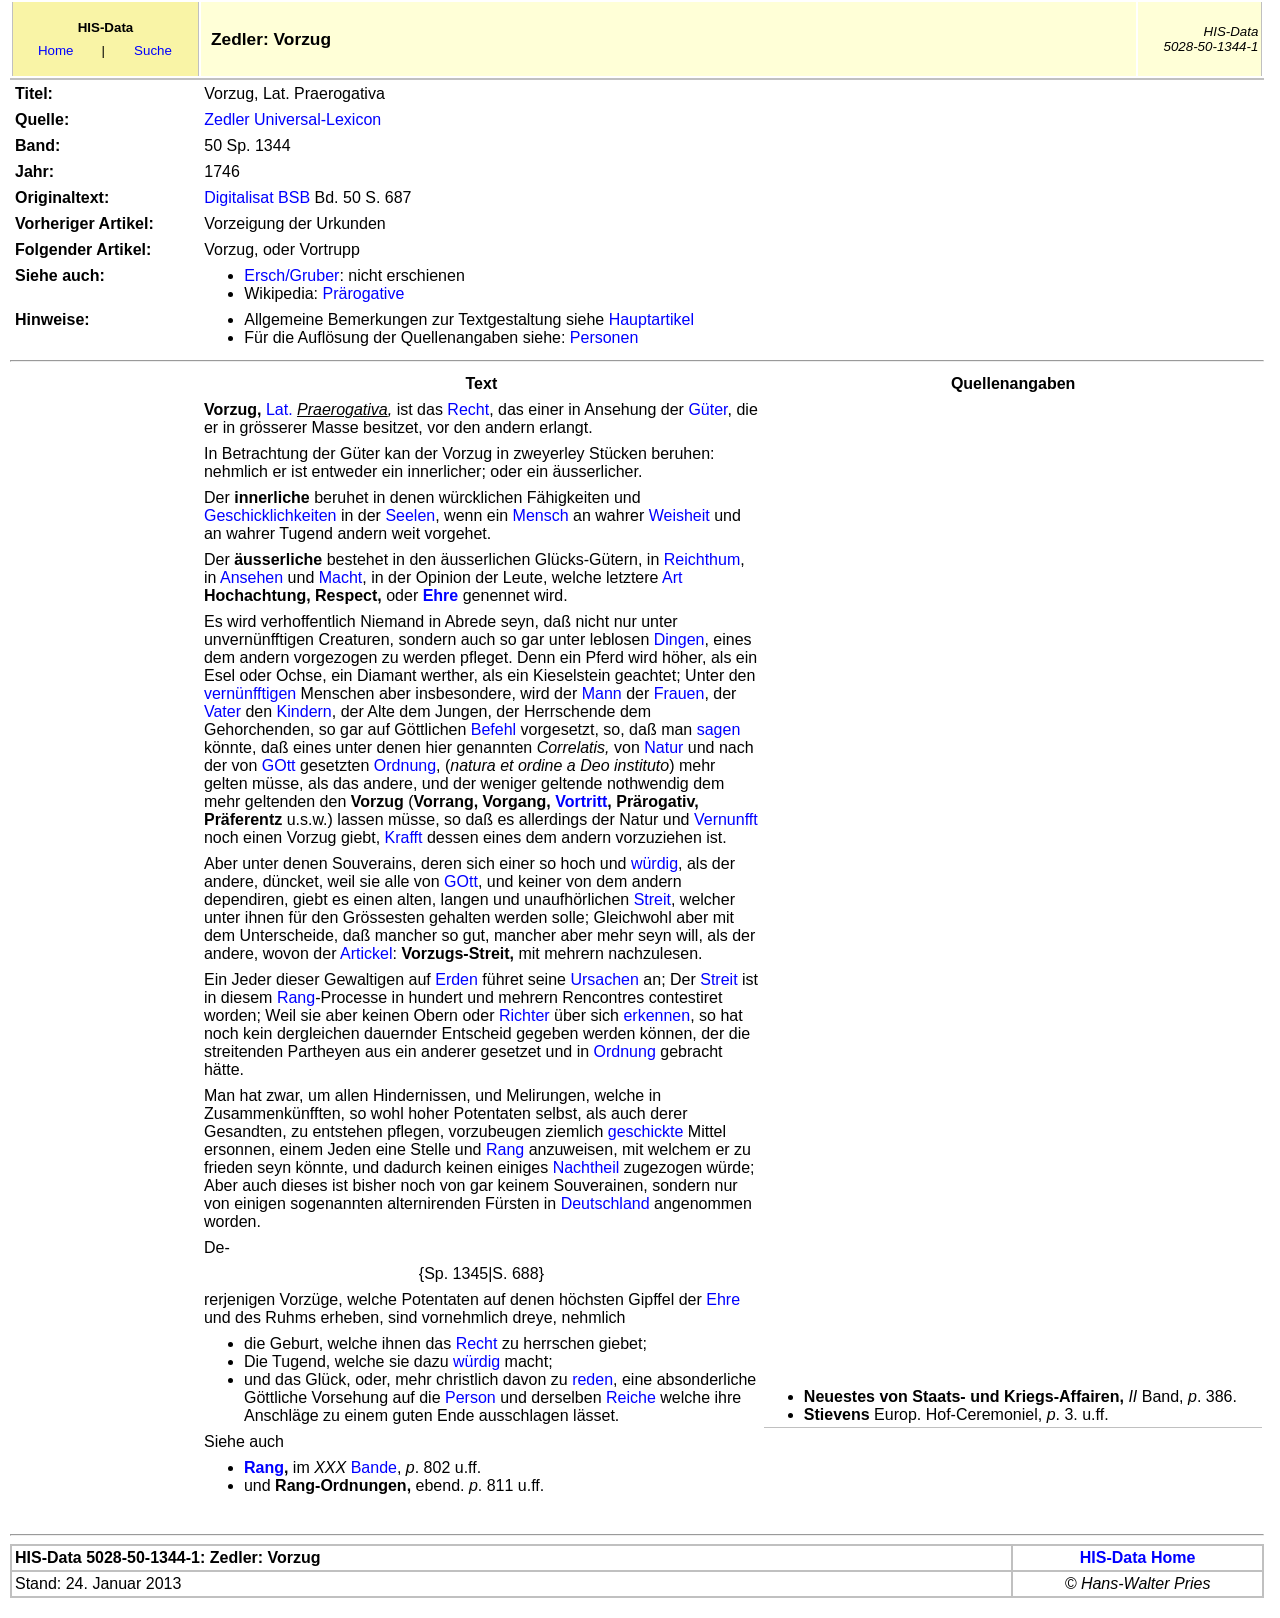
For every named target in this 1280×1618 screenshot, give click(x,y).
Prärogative (364, 293)
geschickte (646, 1131)
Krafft (404, 837)
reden (592, 1379)
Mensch (541, 515)
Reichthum (702, 559)
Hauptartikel (651, 319)
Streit (652, 899)
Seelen (410, 515)
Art (672, 577)
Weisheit (679, 515)
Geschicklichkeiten (270, 515)
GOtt (279, 765)
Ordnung (405, 765)
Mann (602, 693)
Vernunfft (726, 819)
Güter (707, 409)
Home (56, 50)
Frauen (679, 693)
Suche (153, 50)
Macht (341, 577)
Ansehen (251, 577)
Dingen (679, 639)
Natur (663, 747)
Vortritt (581, 801)
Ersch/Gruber (291, 275)
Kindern (304, 711)
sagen (719, 729)
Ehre (723, 1299)
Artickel (366, 953)
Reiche (631, 1397)
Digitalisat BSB (257, 197)
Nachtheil (586, 1167)
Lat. (279, 409)
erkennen (656, 1015)
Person (470, 1397)
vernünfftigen (250, 693)
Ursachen (604, 979)
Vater (222, 711)
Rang (296, 997)
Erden (456, 979)
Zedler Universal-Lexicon (292, 119)
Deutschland (605, 1203)
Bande (374, 1467)
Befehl (493, 729)
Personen (604, 337)
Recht (468, 409)
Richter (524, 1015)
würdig (654, 863)
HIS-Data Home (1138, 1557)
